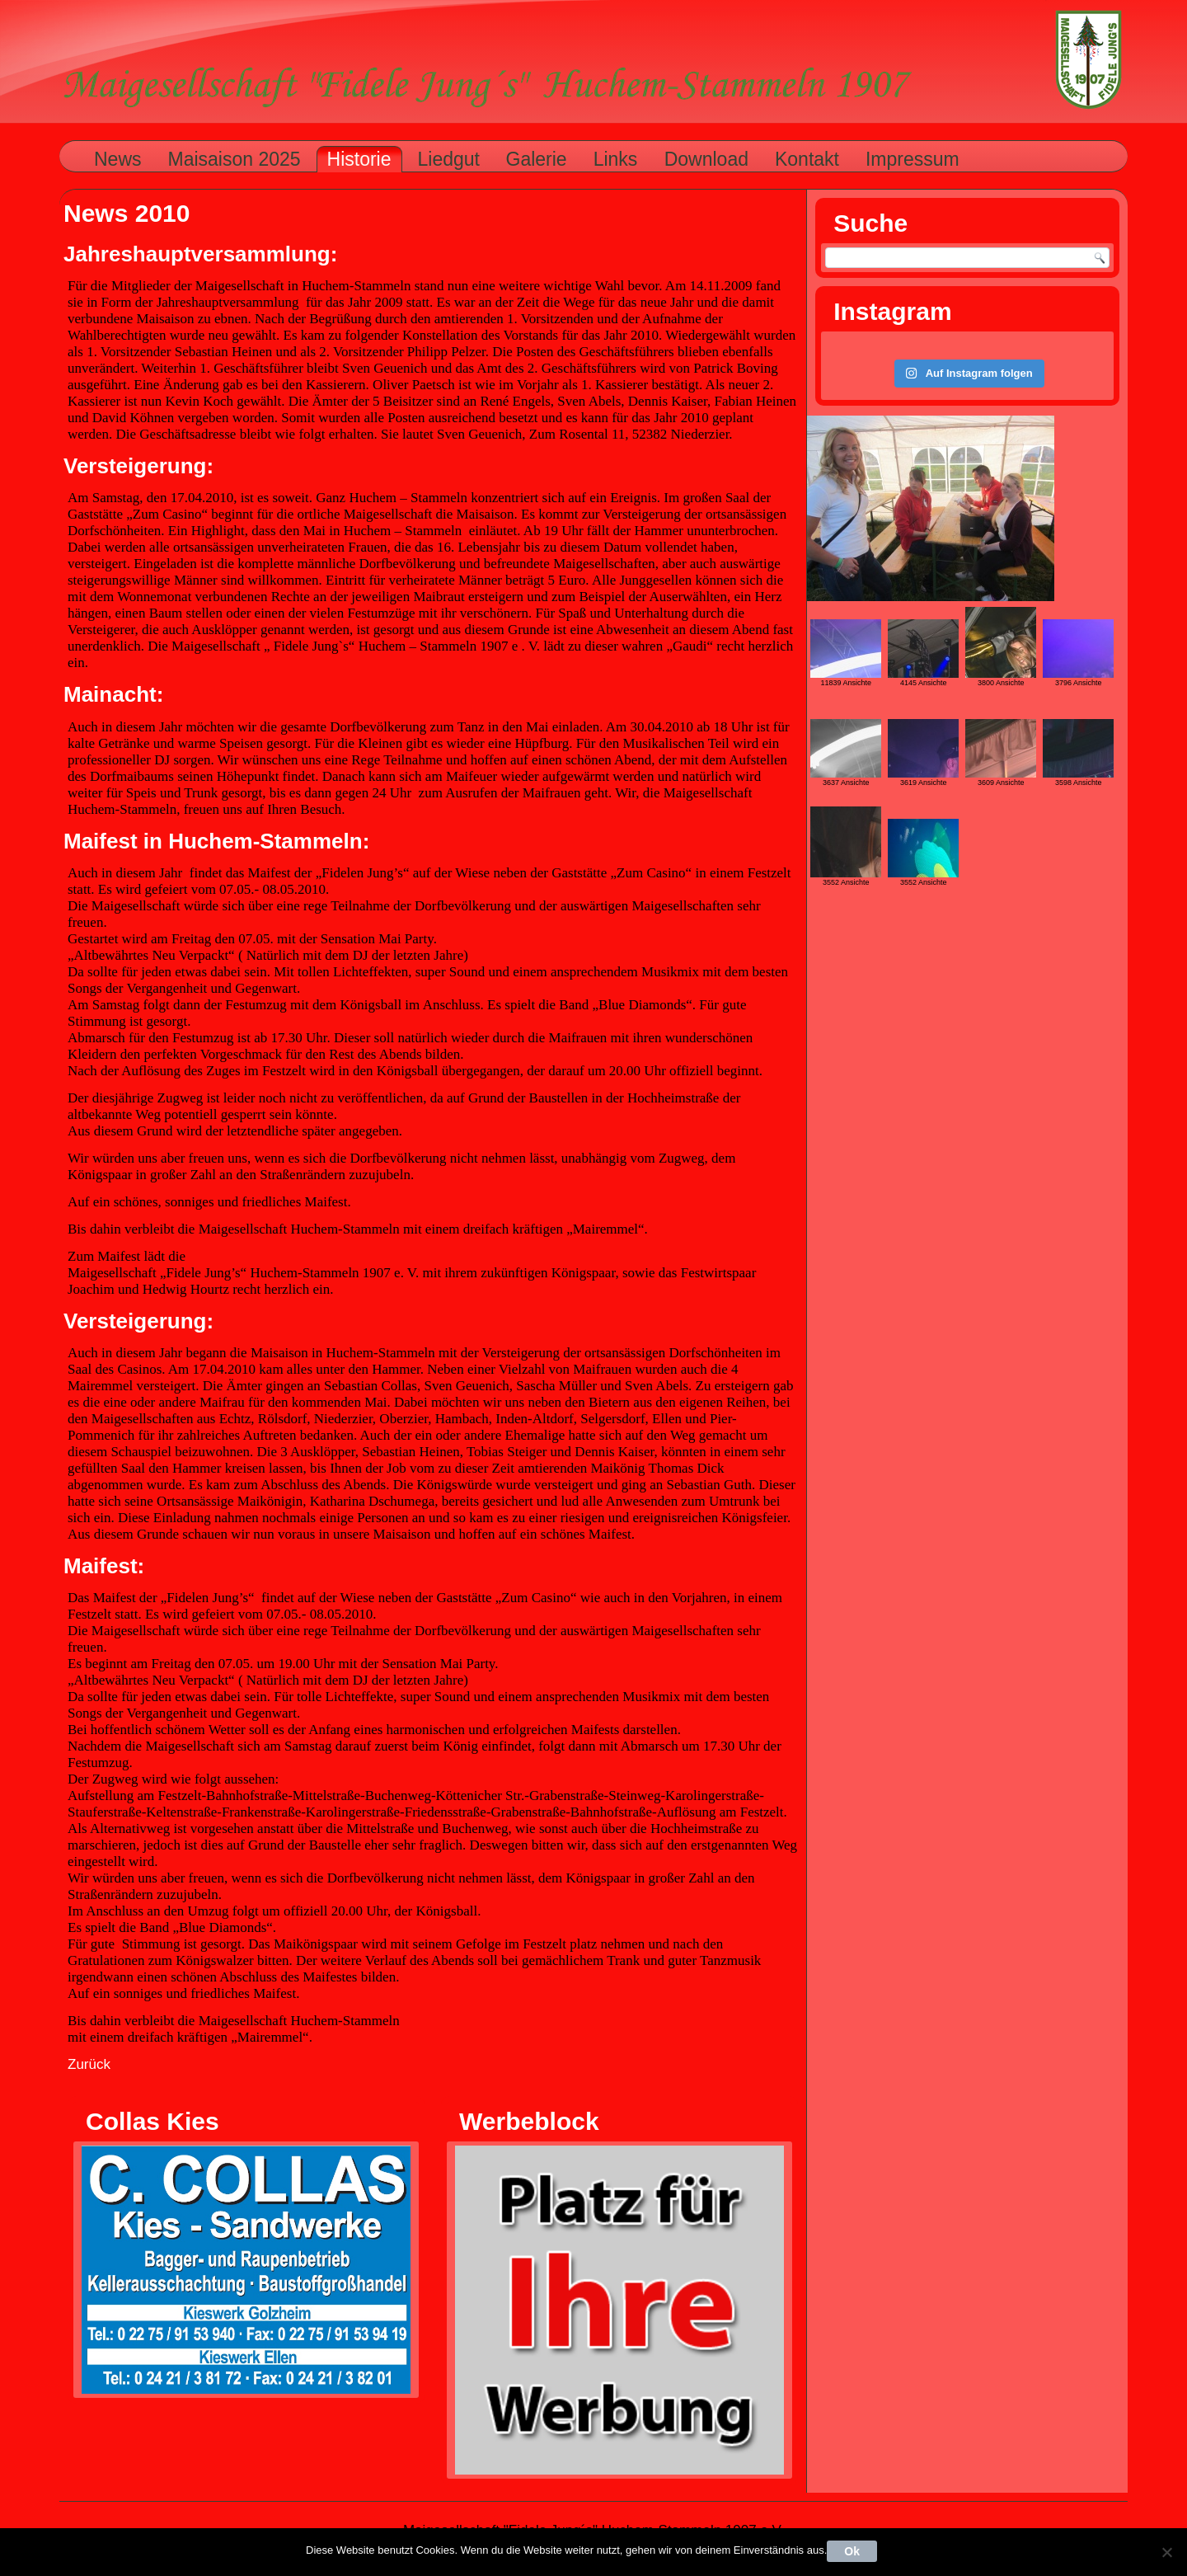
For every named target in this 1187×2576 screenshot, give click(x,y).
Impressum (912, 159)
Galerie (536, 159)
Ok (852, 2551)
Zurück (89, 2064)
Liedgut (449, 159)
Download (706, 159)
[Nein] (1166, 2552)
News (118, 159)
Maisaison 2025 (234, 159)
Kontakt (807, 159)
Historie (359, 159)
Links (616, 159)
